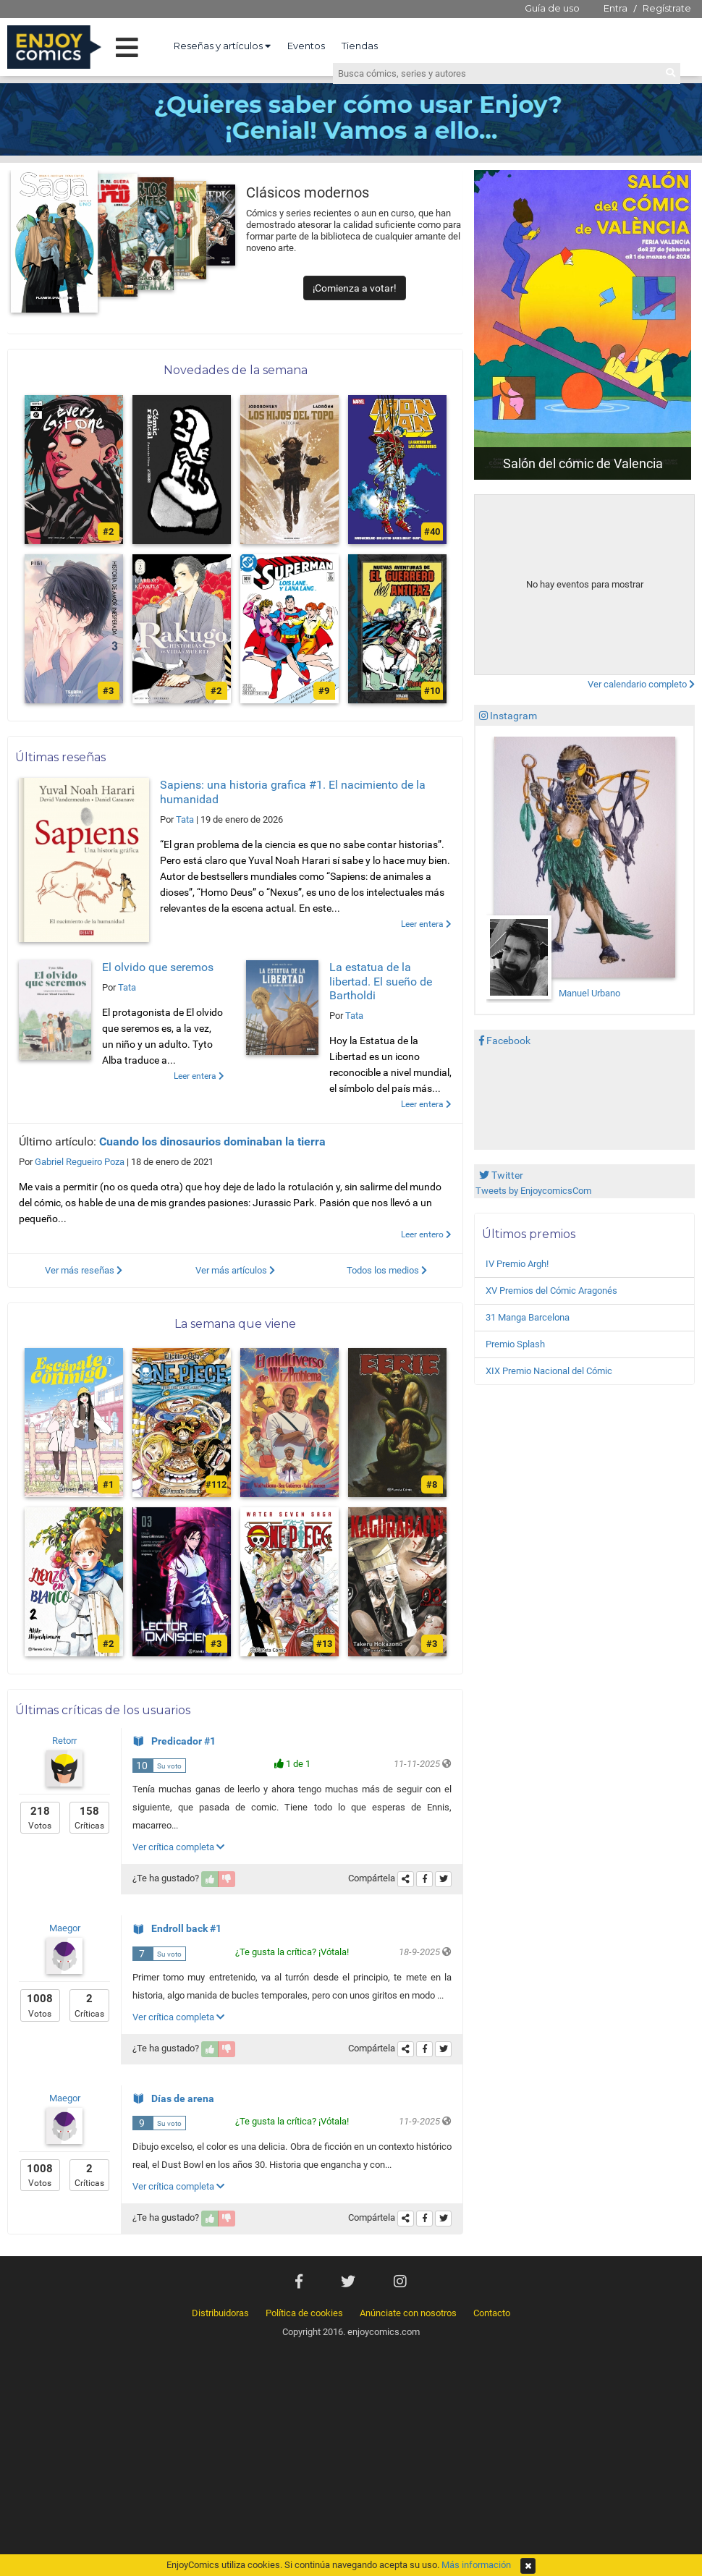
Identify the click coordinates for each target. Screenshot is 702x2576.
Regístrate (667, 8)
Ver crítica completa (178, 1847)
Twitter (501, 1175)
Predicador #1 (174, 1741)
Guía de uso (552, 8)
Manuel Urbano (589, 993)
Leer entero (426, 1234)
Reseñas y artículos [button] (222, 45)
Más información (476, 2564)
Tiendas (360, 45)
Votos (40, 1817)
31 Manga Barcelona (528, 1317)
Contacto (491, 2313)
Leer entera (426, 924)
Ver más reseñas (83, 1270)
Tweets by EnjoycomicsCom (533, 1190)
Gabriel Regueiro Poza (79, 1161)
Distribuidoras (220, 2313)
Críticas (89, 1817)
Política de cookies (304, 2313)
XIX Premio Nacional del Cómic (549, 1370)
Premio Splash (515, 1344)
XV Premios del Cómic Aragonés (551, 1290)
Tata (185, 819)
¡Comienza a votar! (355, 288)
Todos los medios (387, 1270)
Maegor (64, 1928)
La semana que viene (235, 1324)
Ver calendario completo (641, 684)
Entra (615, 8)
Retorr (64, 1740)
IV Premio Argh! (517, 1263)
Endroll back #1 (176, 1928)
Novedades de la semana (236, 370)
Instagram (508, 715)
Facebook (504, 1040)
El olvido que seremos (157, 967)
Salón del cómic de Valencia (583, 463)
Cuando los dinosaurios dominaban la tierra (212, 1141)
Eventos (306, 45)
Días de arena (173, 2098)
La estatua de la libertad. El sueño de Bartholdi (380, 981)
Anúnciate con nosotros (408, 2313)
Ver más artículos (235, 1270)
